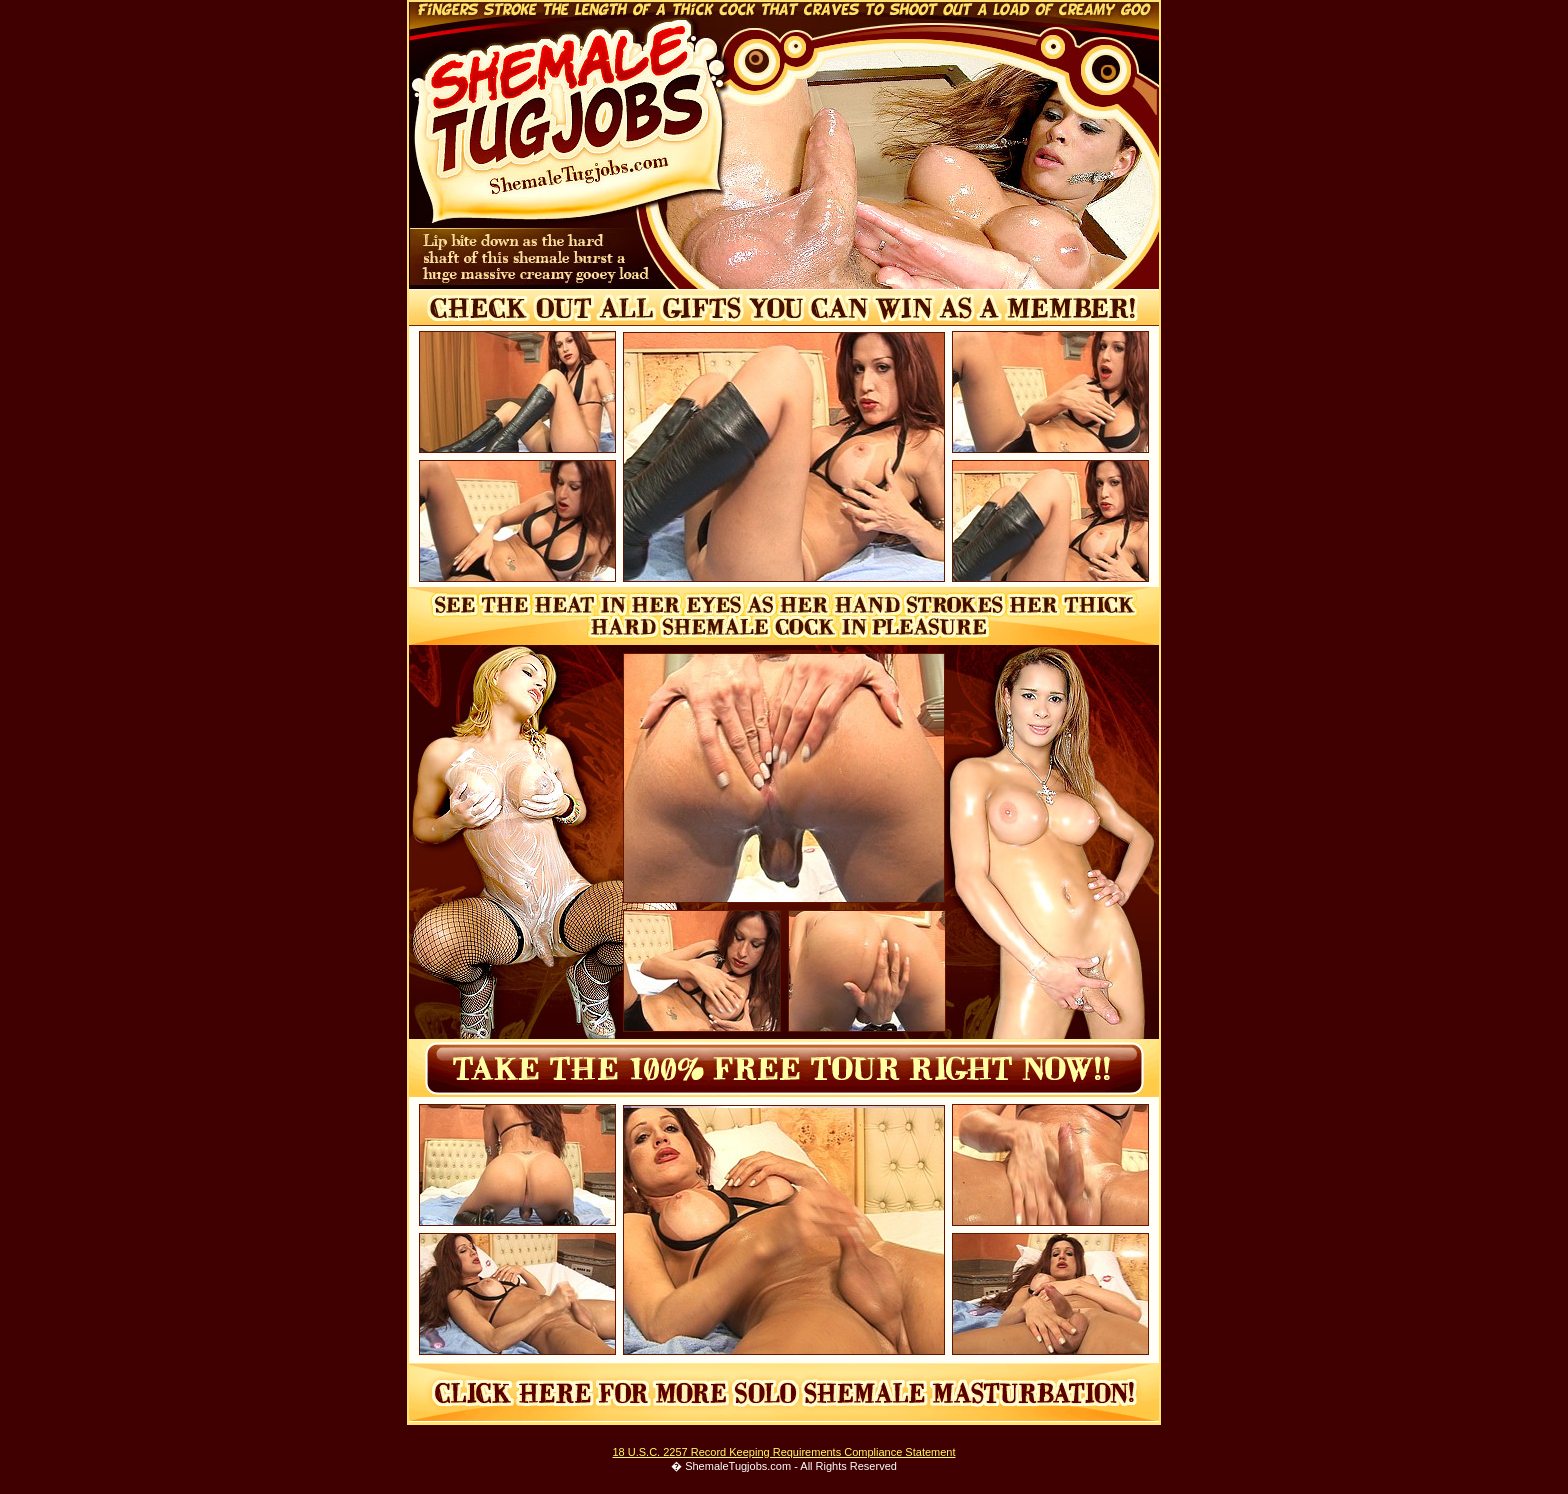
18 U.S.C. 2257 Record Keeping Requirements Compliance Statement (783, 1452)
